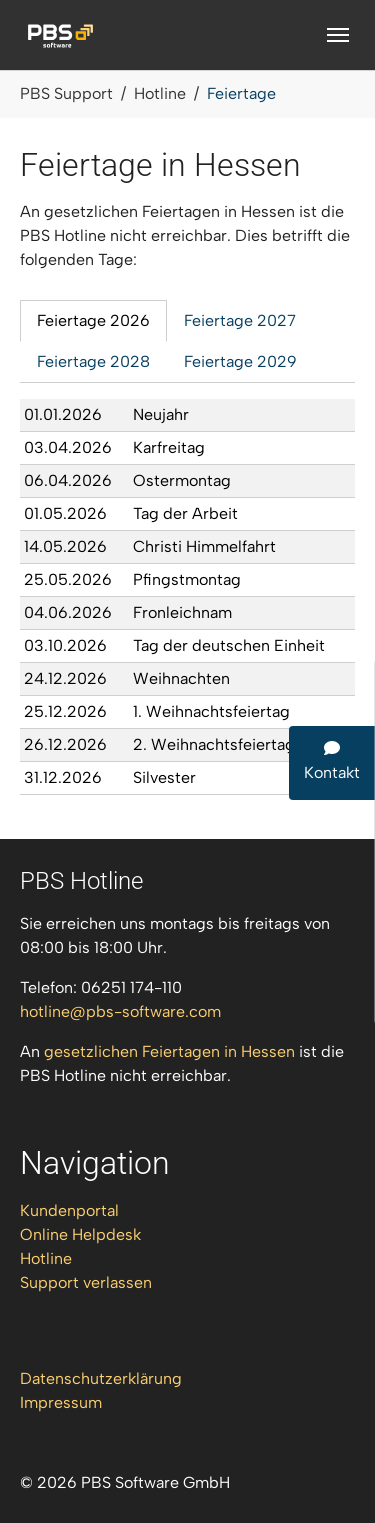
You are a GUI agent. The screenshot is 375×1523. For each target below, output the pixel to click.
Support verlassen (86, 1282)
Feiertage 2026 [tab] (93, 320)
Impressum (61, 1402)
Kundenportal (69, 1210)
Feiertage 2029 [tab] (240, 361)
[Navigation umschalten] (338, 35)
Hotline (46, 1258)
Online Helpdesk (80, 1234)
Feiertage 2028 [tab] (93, 361)
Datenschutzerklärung (101, 1378)
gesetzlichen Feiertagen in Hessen (169, 1051)
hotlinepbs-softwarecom (120, 1011)
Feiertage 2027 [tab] (240, 320)
